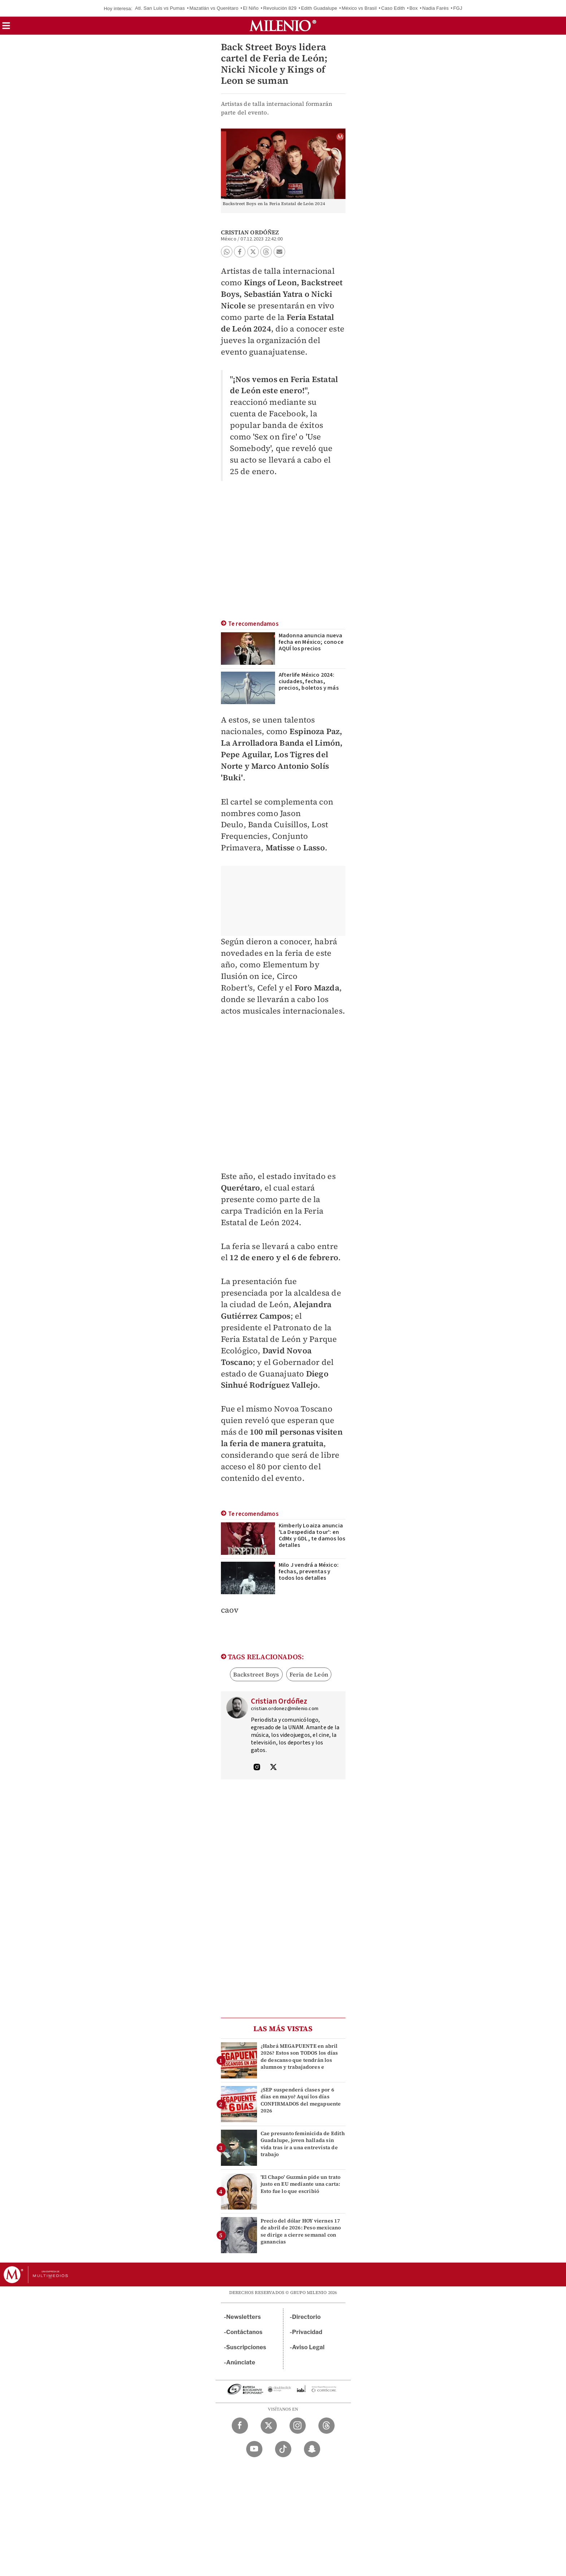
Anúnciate (240, 2362)
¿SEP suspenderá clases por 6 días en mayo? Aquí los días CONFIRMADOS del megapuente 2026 (301, 2100)
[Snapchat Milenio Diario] (312, 2449)
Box (413, 8)
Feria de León (308, 1674)
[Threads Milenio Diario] (326, 2425)
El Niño (250, 8)
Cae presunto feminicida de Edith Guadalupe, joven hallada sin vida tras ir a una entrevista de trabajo (303, 2144)
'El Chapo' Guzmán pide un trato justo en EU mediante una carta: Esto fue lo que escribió (301, 2183)
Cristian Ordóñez (250, 232)
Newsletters (243, 2316)
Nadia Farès (435, 8)
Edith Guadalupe (319, 8)
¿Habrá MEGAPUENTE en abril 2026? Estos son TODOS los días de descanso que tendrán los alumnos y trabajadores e (299, 2056)
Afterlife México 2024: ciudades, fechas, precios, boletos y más (309, 681)
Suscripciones (246, 2347)
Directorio (306, 2316)
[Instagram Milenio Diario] (297, 2425)
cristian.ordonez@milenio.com (285, 1708)
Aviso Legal (308, 2347)
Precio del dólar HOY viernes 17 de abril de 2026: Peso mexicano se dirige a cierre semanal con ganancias (301, 2231)
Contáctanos (244, 2332)
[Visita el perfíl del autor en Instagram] (257, 1767)
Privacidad (307, 2332)
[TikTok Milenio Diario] (283, 2449)
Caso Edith (393, 8)
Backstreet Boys (256, 1674)
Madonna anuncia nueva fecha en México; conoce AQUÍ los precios (311, 642)
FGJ (457, 8)
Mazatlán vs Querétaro (214, 8)
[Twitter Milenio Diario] (269, 2425)
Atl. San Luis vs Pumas (160, 8)
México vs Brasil (358, 8)
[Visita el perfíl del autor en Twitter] (273, 1767)
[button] (6, 28)
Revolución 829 (279, 8)
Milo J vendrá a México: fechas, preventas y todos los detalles (309, 1571)
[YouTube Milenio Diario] (254, 2449)
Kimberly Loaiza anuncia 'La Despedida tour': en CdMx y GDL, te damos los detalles (312, 1535)
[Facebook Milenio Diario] (240, 2425)
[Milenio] (282, 26)
